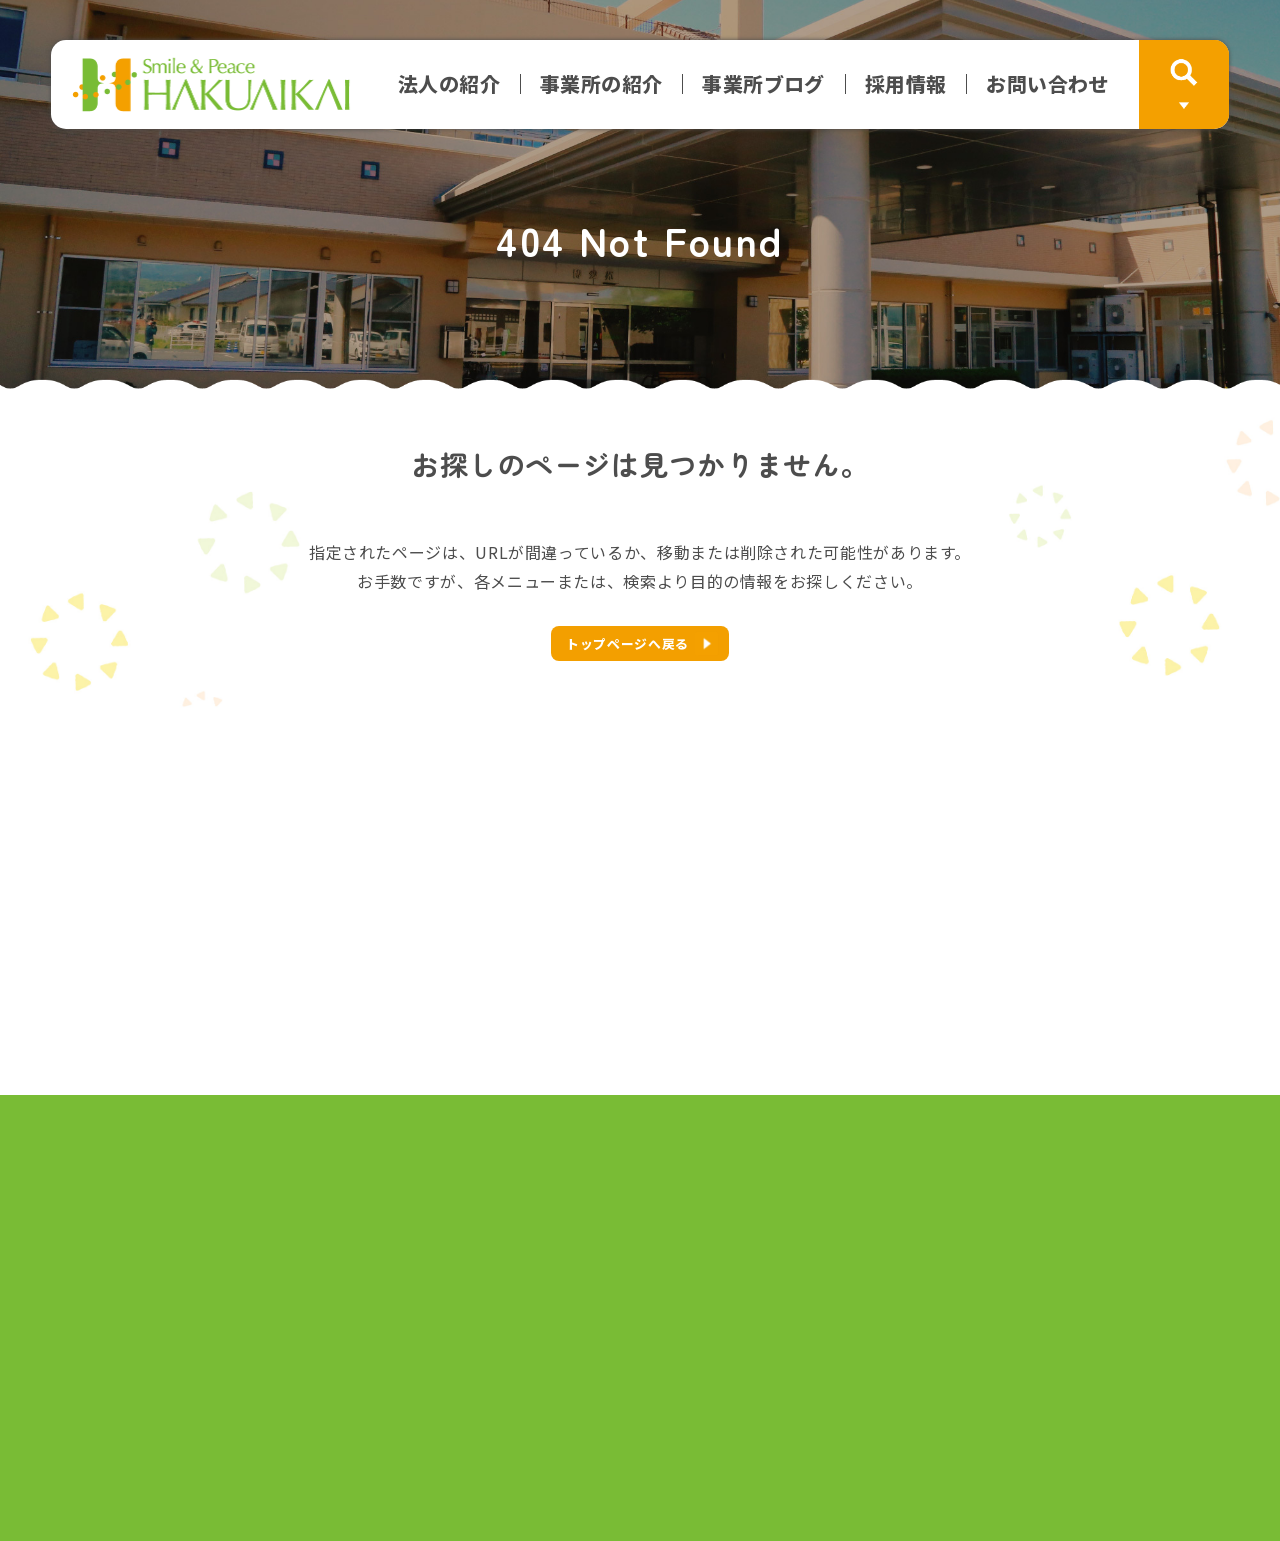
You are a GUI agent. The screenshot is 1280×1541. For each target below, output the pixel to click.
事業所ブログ (763, 84)
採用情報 (906, 84)
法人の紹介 (449, 84)
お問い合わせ (1047, 84)
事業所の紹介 (601, 84)
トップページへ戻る (627, 643)
